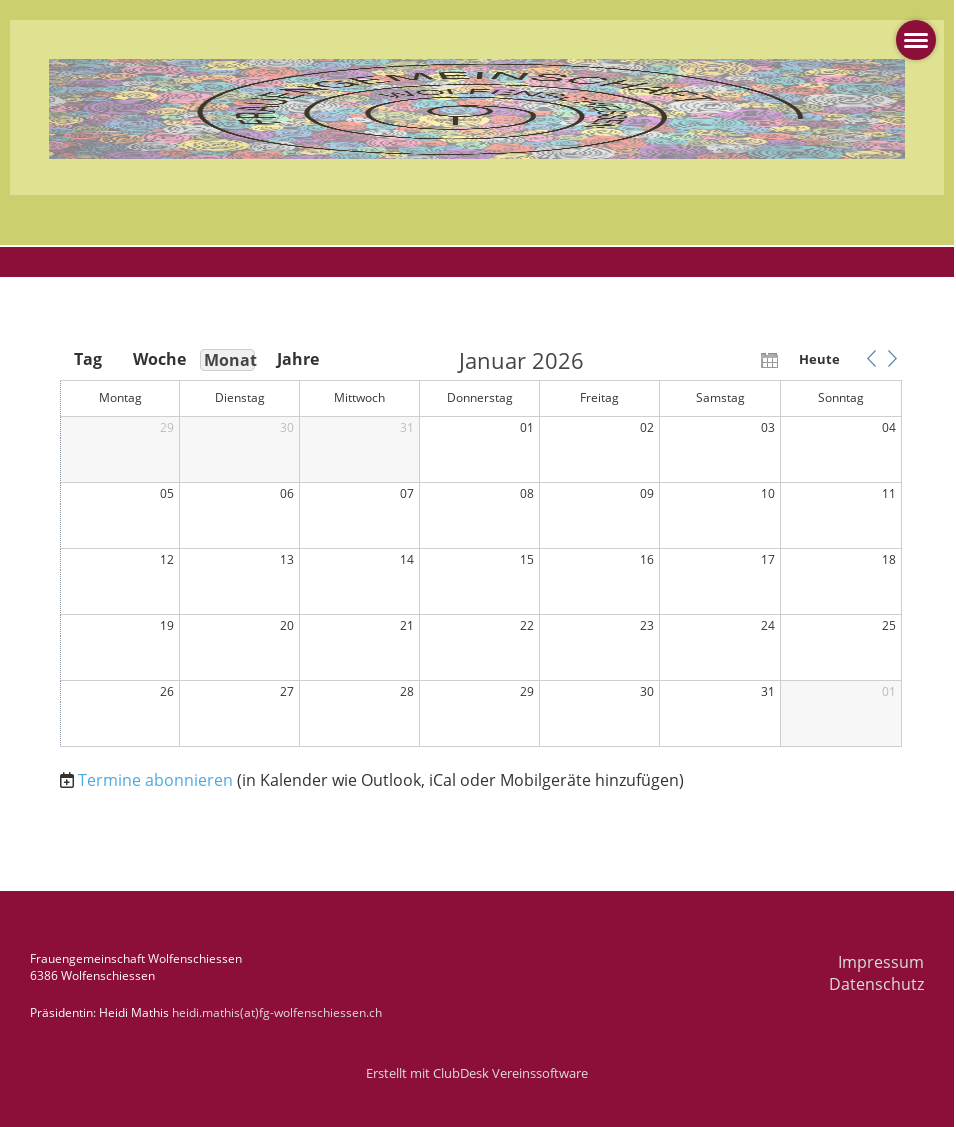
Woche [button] (158, 359)
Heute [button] (819, 359)
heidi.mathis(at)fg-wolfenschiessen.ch (277, 1012)
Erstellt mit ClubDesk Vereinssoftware (477, 1073)
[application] (481, 549)
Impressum (881, 962)
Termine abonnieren (155, 780)
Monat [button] (229, 360)
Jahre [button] (298, 359)
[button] (871, 359)
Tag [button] (88, 359)
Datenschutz (876, 984)
